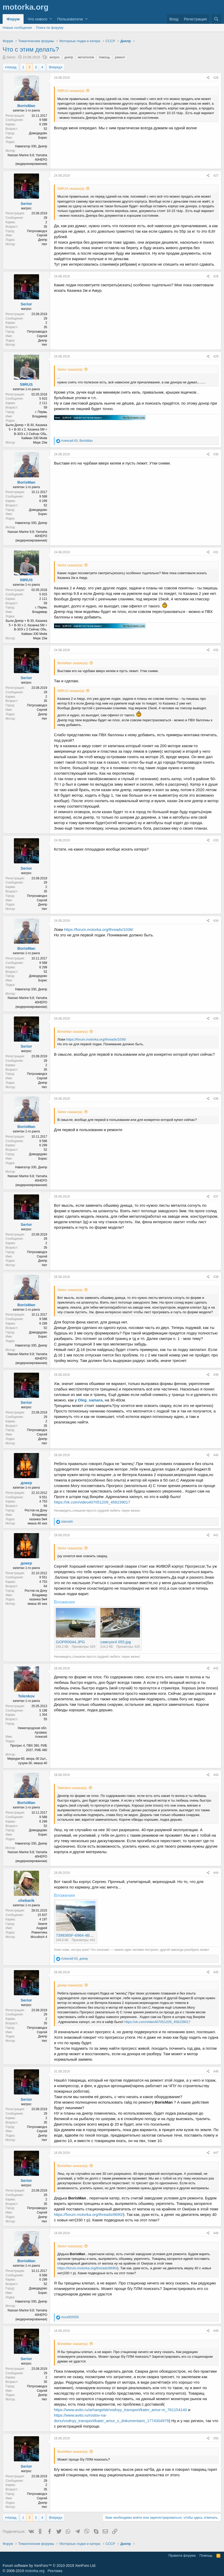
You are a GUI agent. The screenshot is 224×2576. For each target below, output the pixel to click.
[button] (50, 19)
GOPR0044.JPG (70, 1642)
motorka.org (35, 2571)
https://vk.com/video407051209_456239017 (92, 1502)
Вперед (55, 67)
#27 (215, 175)
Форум (13, 19)
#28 (215, 276)
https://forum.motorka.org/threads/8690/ (88, 2214)
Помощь (205, 2555)
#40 (215, 1455)
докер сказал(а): (70, 1985)
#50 (215, 2438)
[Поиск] (216, 19)
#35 (215, 1018)
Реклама (54, 2571)
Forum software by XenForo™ (49, 2565)
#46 (215, 2071)
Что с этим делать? (31, 49)
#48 (215, 2233)
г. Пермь (41, 412)
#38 (215, 1277)
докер (26, 1482)
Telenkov (26, 1696)
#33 (215, 840)
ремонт (120, 57)
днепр (68, 57)
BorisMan (26, 105)
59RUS (26, 384)
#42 (215, 1668)
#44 (215, 1873)
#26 (215, 78)
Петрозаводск (37, 231)
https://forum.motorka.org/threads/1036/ (98, 929)
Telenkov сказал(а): (72, 1788)
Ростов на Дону (36, 1510)
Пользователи (70, 19)
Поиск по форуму (49, 28)
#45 (215, 1972)
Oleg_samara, (90, 1400)
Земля (42, 1924)
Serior (11, 57)
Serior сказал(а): (70, 369)
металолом (86, 57)
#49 (215, 2331)
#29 (215, 356)
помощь (104, 57)
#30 (215, 454)
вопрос (55, 57)
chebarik (26, 1900)
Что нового (37, 19)
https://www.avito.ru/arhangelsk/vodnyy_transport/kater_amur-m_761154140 (120, 2409)
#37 (215, 1196)
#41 (215, 1535)
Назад (11, 67)
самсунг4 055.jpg (115, 1642)
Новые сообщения (17, 28)
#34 (215, 921)
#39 (215, 1375)
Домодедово (38, 133)
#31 (215, 552)
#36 (215, 1098)
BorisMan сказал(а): (72, 663)
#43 (215, 1775)
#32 (215, 650)
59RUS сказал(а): (71, 91)
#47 (215, 2153)
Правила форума (182, 2555)
